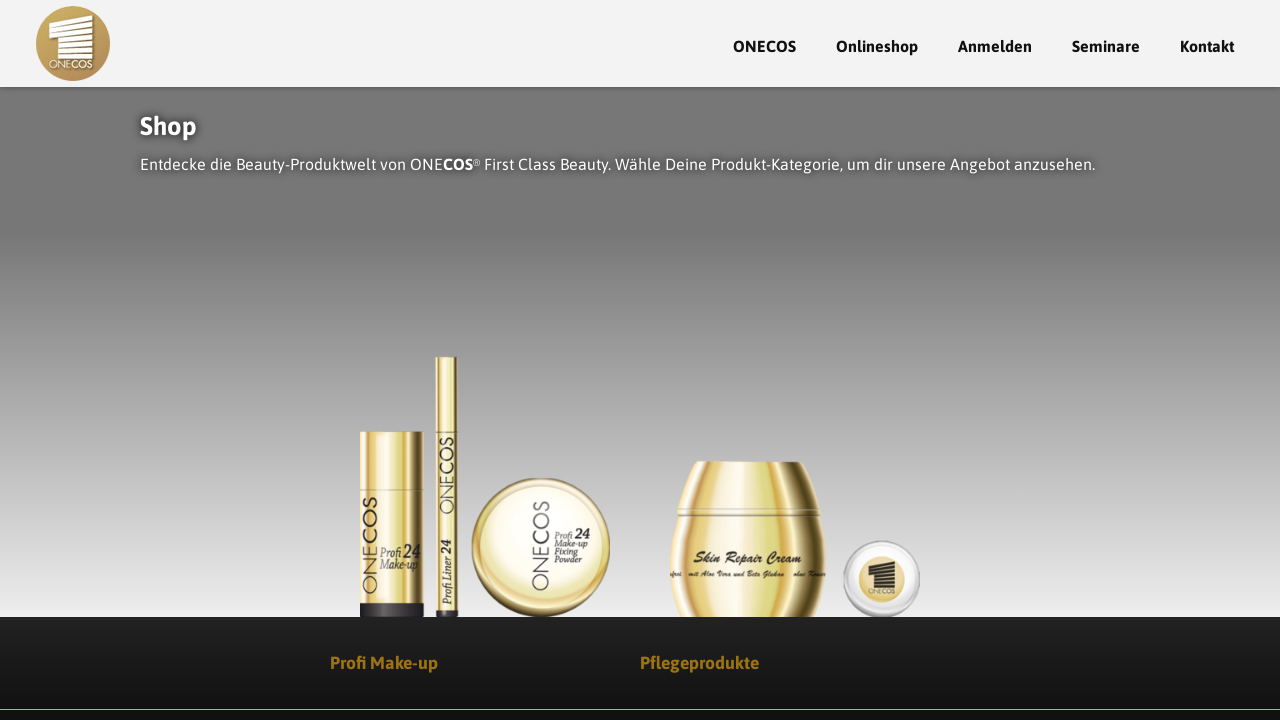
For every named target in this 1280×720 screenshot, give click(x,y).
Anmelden (995, 46)
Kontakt (1207, 46)
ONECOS (764, 46)
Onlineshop (877, 46)
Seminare (1106, 46)
